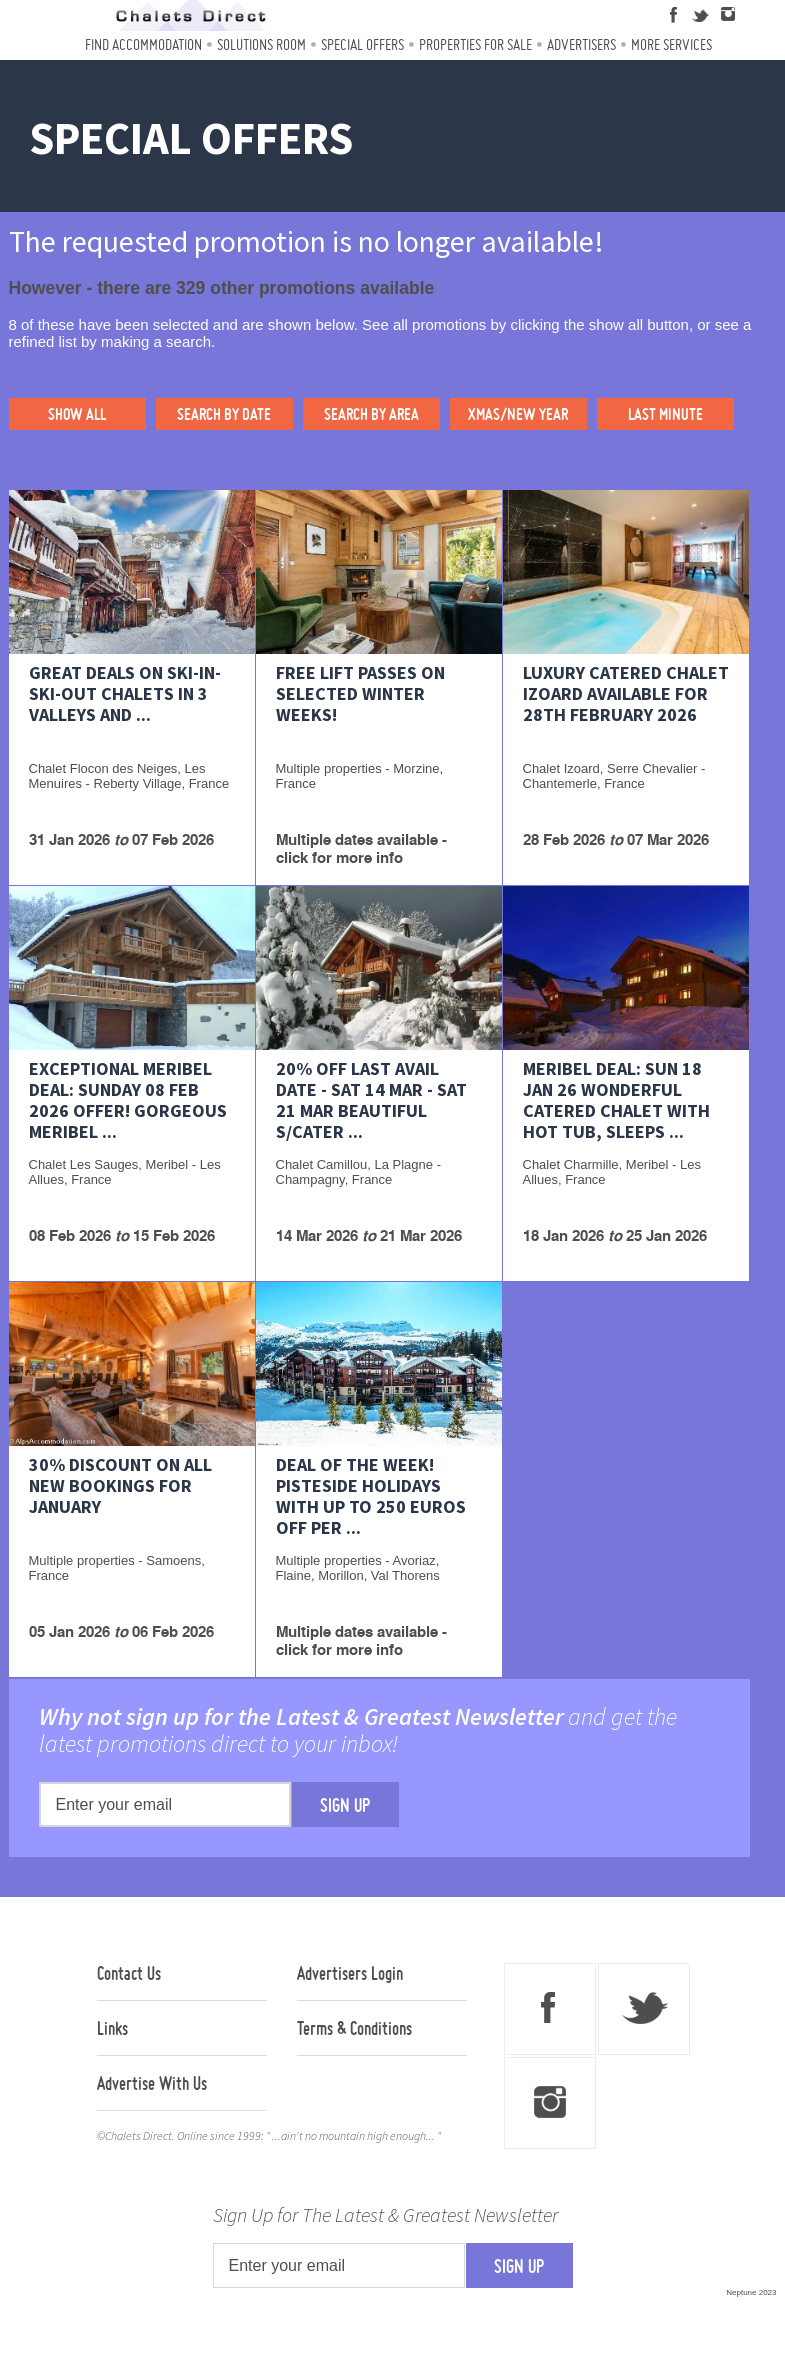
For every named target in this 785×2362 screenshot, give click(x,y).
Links (112, 2028)
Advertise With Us (152, 2083)
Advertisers (581, 44)
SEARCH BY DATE (224, 414)
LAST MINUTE (665, 414)
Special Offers (362, 44)
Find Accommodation (143, 44)
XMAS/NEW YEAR (518, 414)
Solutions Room (261, 44)
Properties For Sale (475, 44)
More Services (671, 44)
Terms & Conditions (354, 2028)
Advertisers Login (350, 1973)
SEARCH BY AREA (371, 414)
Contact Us (129, 1973)
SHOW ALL (77, 414)
